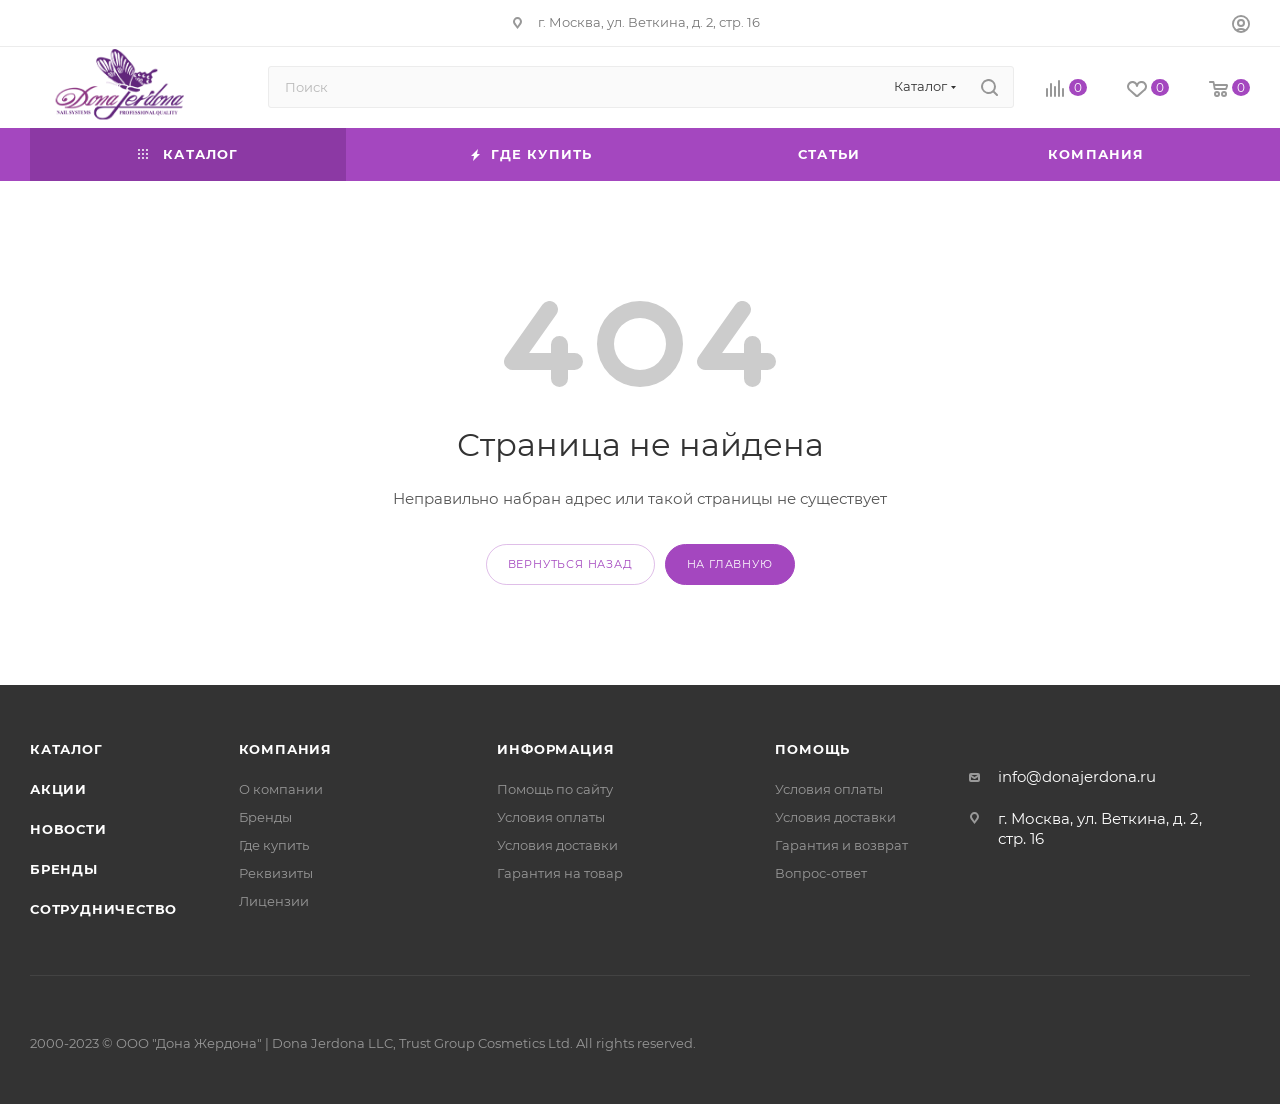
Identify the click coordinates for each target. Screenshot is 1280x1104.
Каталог (66, 749)
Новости (68, 829)
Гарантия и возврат (841, 845)
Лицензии (274, 901)
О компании (281, 789)
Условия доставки (557, 845)
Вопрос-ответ (821, 873)
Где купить (274, 845)
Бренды (64, 869)
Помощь (812, 749)
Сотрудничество (103, 909)
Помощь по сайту (555, 789)
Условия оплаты (551, 817)
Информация (555, 749)
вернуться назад (570, 564)
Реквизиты (276, 873)
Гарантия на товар (560, 873)
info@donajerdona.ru (1077, 776)
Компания (285, 749)
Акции (58, 789)
